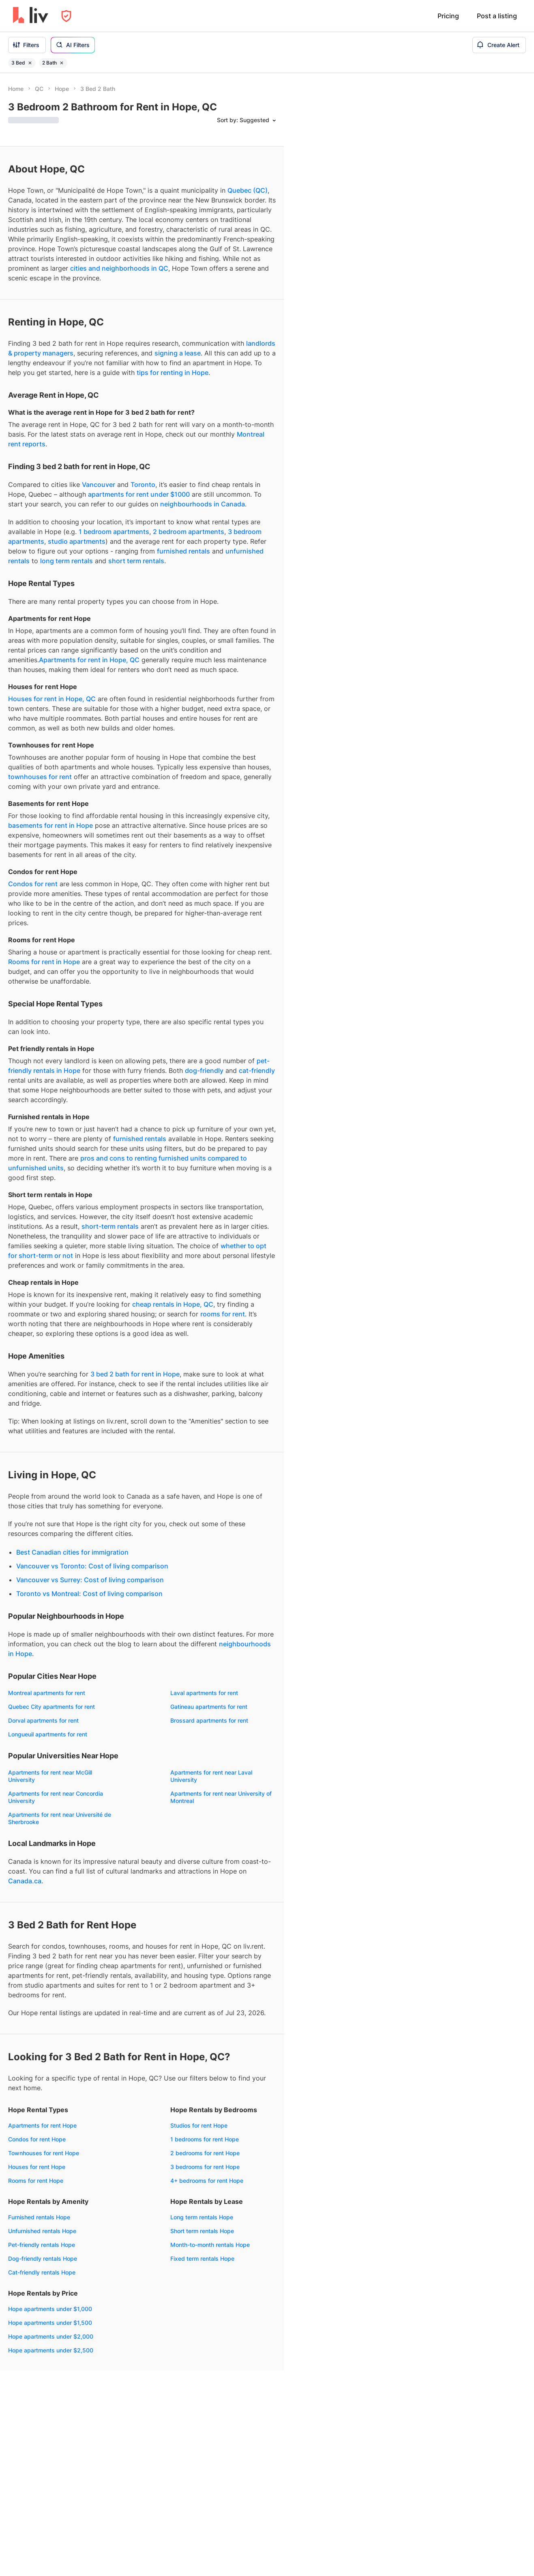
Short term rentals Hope (202, 2230)
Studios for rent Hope (198, 2125)
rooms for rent (222, 1314)
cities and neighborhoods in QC (119, 268)
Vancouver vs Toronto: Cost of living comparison (92, 1566)
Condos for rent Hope (37, 2139)
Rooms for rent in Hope (44, 962)
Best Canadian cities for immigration (72, 1552)
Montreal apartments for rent (46, 1692)
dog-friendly (204, 1070)
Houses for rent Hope (36, 2166)
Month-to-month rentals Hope (210, 2244)
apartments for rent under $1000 (139, 494)
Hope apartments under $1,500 (50, 2322)
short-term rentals (110, 1226)
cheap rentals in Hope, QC (172, 1304)
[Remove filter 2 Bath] (62, 63)
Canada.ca (24, 1881)
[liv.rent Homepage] (30, 16)
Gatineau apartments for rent (208, 1706)
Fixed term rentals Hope (202, 2258)
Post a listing (497, 16)
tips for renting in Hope (172, 372)
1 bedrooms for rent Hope (204, 2139)
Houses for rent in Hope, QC (52, 699)
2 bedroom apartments (188, 532)
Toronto (143, 484)
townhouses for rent (40, 777)
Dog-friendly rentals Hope (42, 2258)
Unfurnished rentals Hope (42, 2230)
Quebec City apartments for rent (51, 1706)
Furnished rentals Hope (39, 2217)
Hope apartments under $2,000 (50, 2336)
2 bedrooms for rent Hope (205, 2153)
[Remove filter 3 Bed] (30, 63)
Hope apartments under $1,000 (50, 2308)
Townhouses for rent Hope (43, 2153)
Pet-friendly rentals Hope (41, 2244)
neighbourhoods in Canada (202, 504)
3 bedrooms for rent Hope (205, 2166)
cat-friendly (257, 1070)
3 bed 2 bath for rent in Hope (135, 1374)
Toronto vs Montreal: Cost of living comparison (89, 1594)
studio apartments (76, 541)
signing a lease (177, 353)
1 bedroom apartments (114, 532)
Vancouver (98, 484)
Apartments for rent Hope (42, 2125)
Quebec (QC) (247, 190)
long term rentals (66, 561)
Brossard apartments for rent (209, 1720)
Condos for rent (33, 884)
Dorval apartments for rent (43, 1720)
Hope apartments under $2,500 (50, 2350)
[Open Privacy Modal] (66, 16)
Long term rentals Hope (201, 2217)
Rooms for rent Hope (35, 2180)
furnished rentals (183, 551)
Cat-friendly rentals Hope (41, 2272)
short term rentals (136, 561)
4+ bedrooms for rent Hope (206, 2180)
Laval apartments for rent (204, 1692)
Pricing (448, 16)
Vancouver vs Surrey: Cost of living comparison (90, 1580)
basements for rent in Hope (50, 825)
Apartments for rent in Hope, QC (89, 660)
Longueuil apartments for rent (47, 1734)
